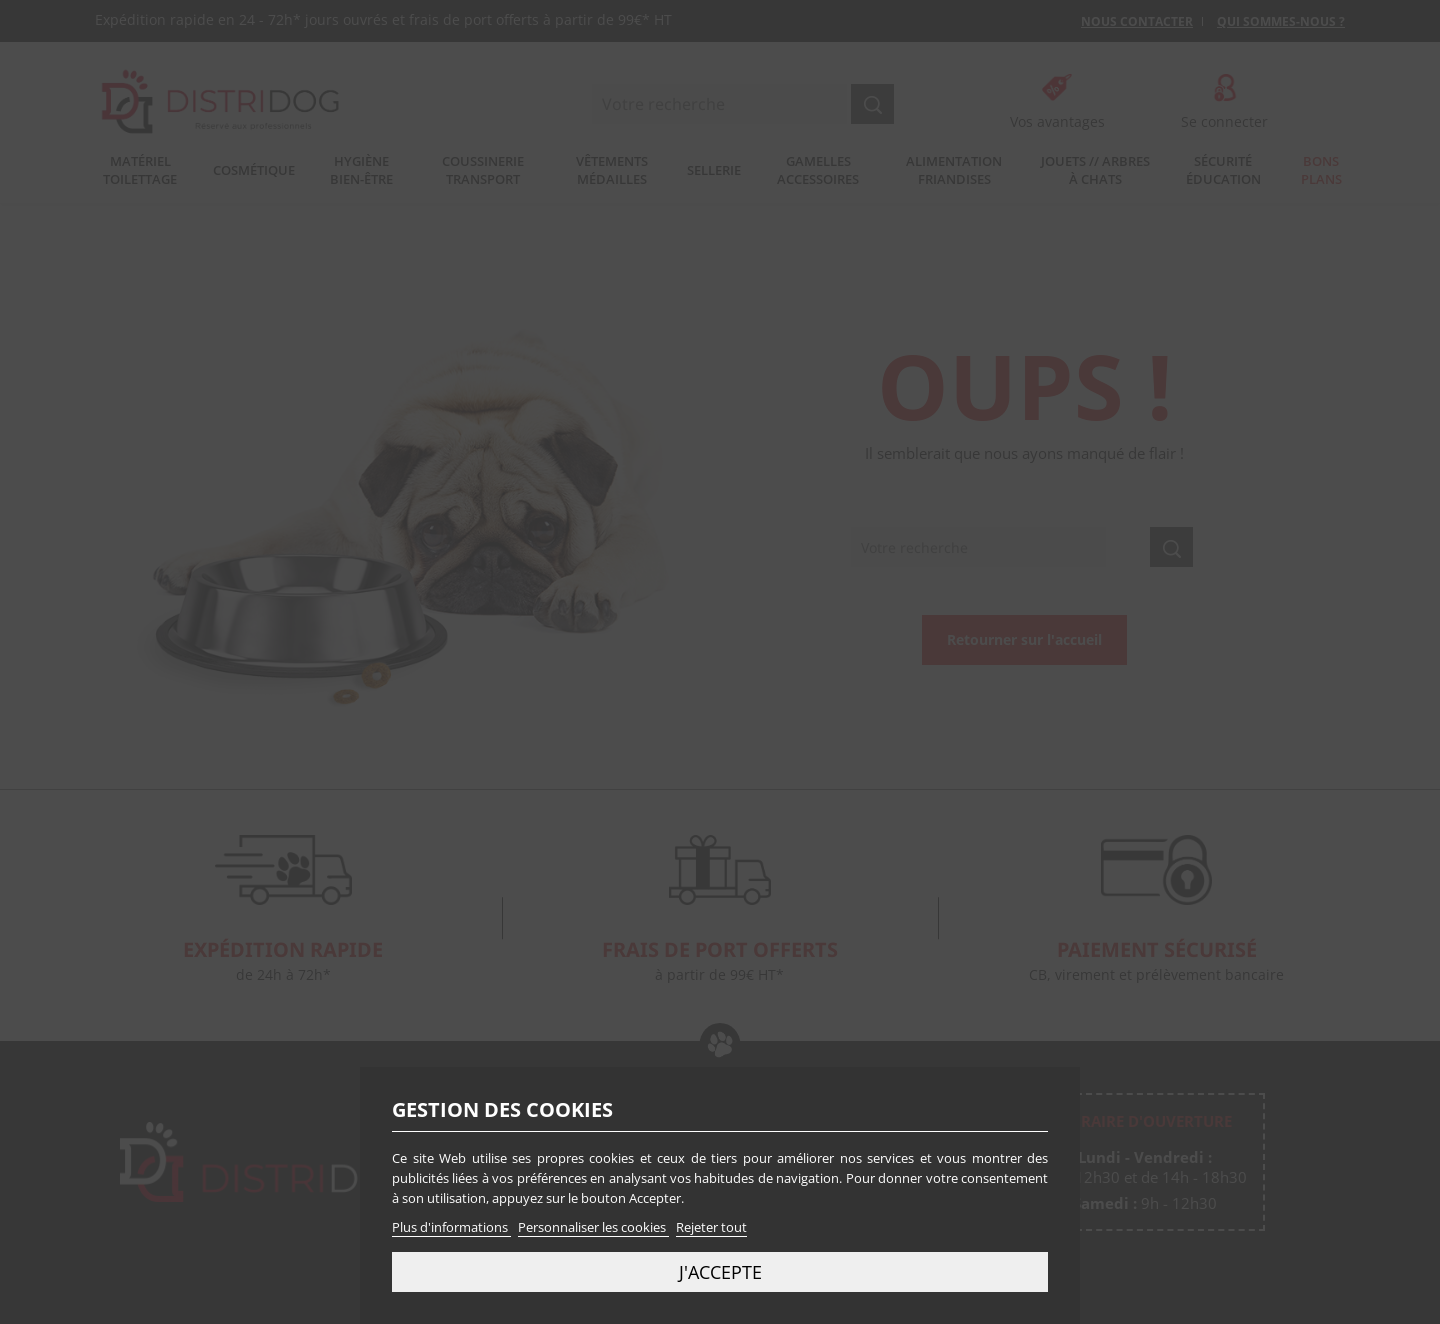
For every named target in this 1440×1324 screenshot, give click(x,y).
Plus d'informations (451, 1227)
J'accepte (720, 1271)
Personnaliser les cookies (593, 1227)
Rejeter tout (711, 1227)
